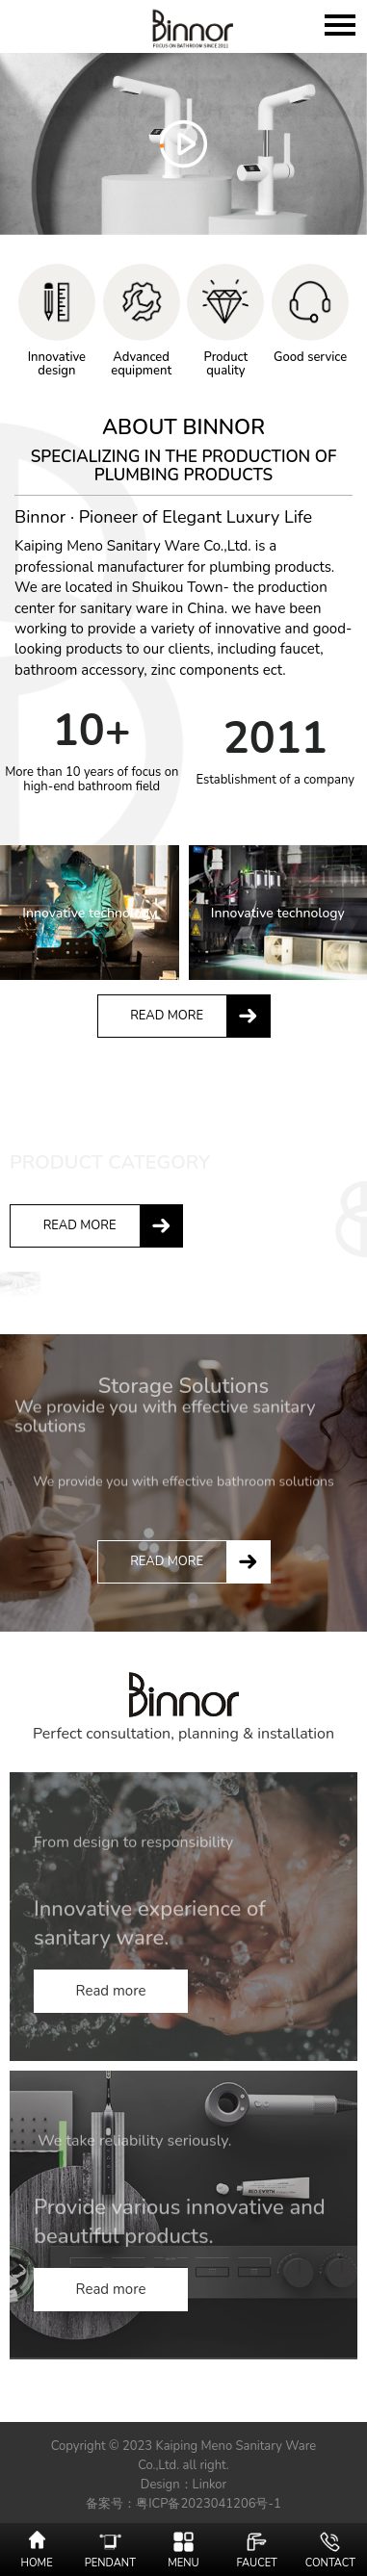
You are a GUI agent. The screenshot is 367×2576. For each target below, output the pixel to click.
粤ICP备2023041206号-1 (208, 2503)
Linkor (210, 2484)
